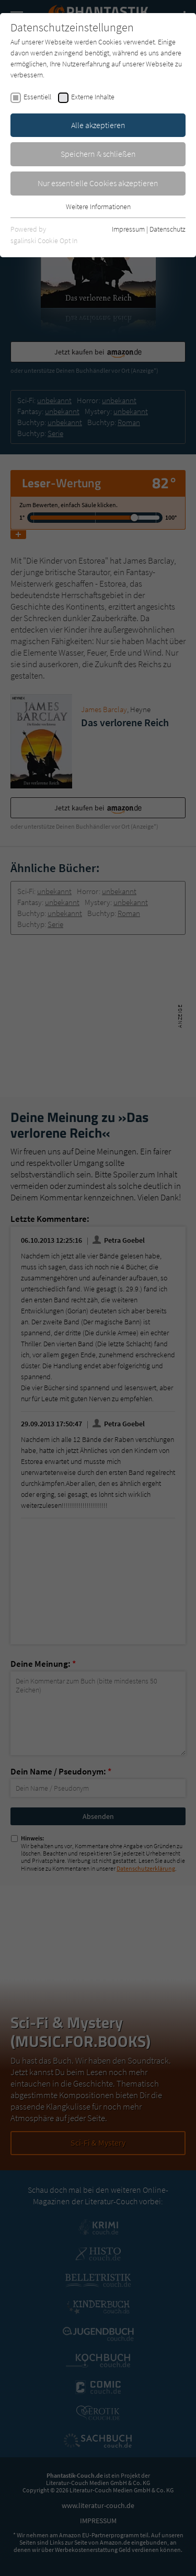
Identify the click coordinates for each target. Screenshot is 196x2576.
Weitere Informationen (98, 206)
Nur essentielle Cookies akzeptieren (98, 183)
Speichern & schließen (98, 153)
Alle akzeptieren (98, 125)
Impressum (128, 229)
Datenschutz (167, 229)
